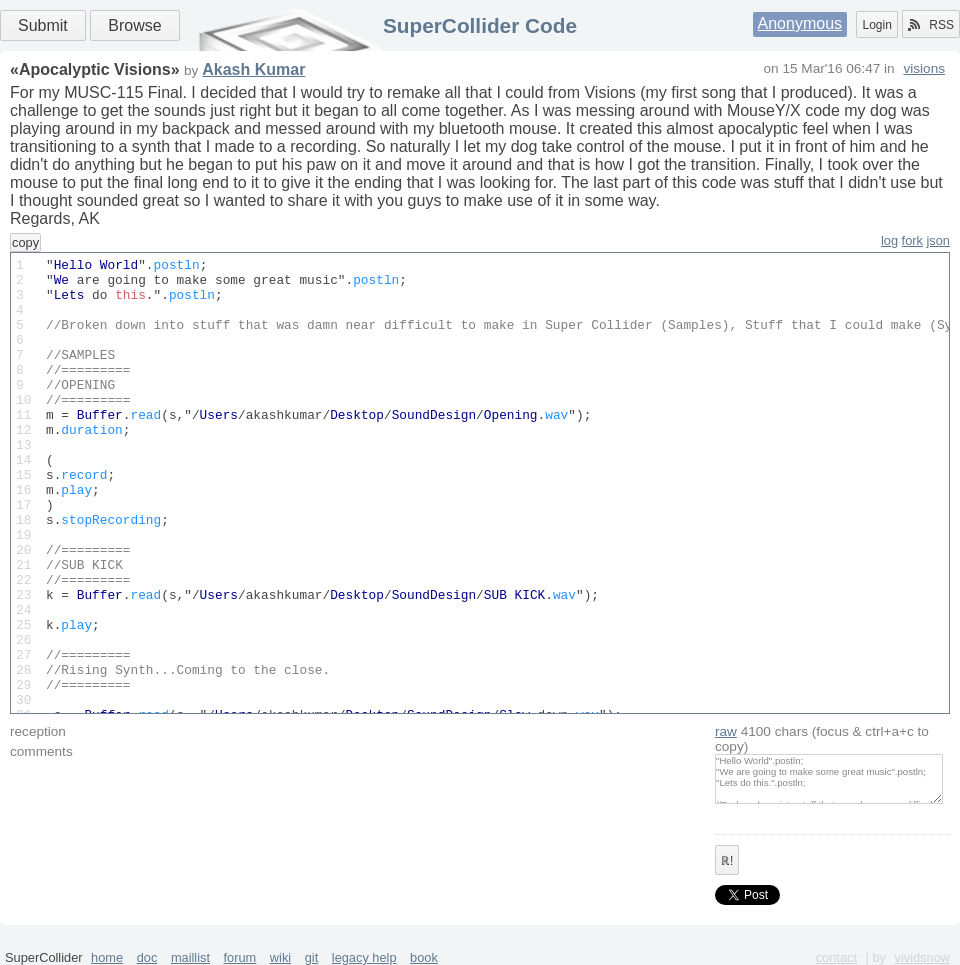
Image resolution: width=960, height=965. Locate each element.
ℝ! (727, 861)
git (312, 957)
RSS (931, 25)
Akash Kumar (253, 69)
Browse (134, 25)
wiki (280, 957)
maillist (190, 957)
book (424, 957)
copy (25, 242)
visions (924, 68)
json (938, 240)
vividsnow (922, 957)
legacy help (364, 957)
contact (836, 957)
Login (876, 25)
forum (240, 957)
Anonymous (800, 23)
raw (726, 731)
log (889, 240)
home (107, 957)
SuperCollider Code (480, 25)
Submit (43, 25)
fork (912, 240)
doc (147, 957)
